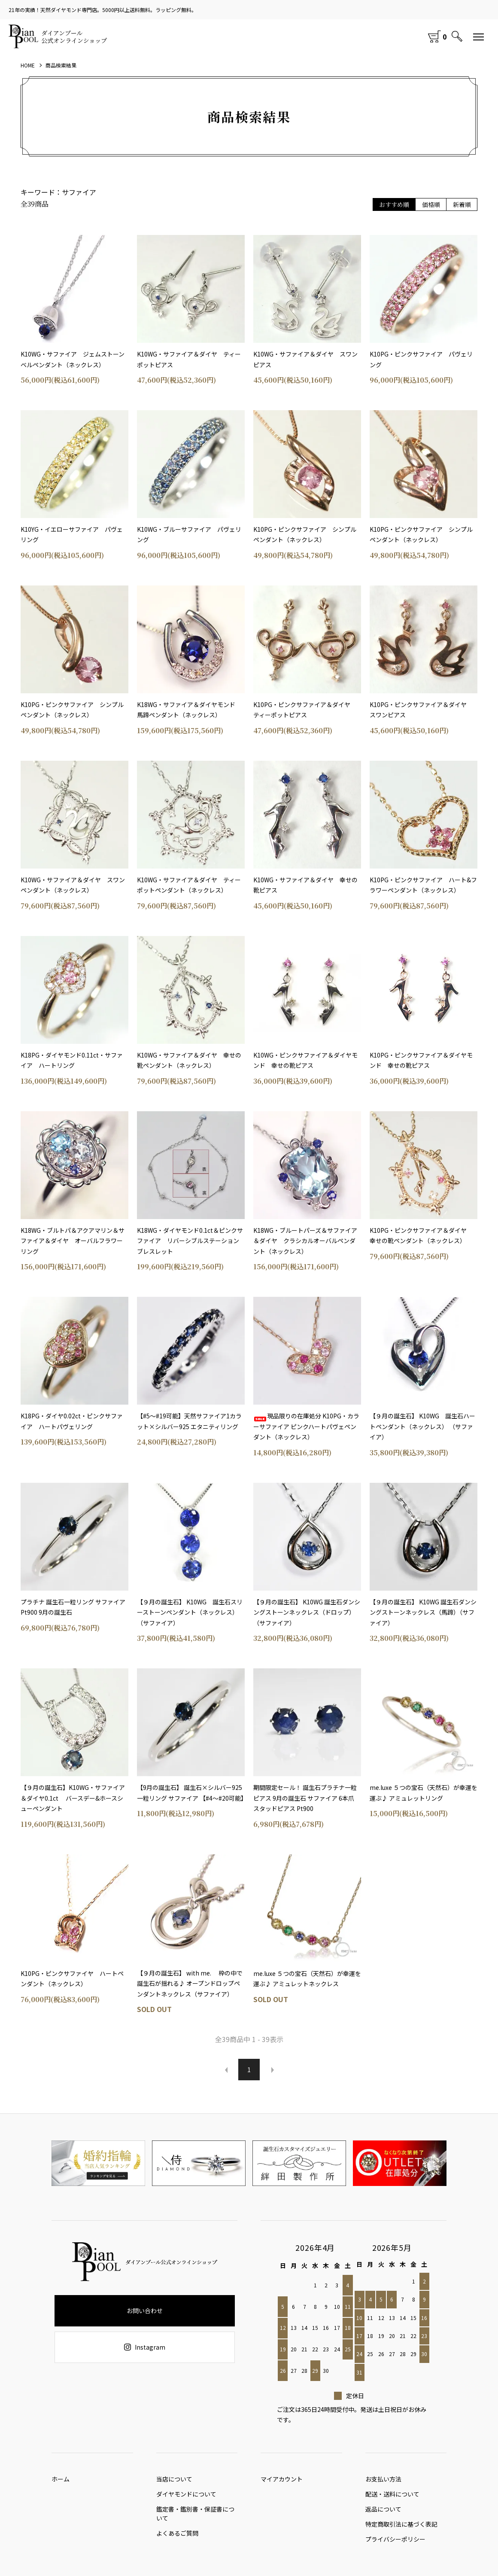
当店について (174, 2481)
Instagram (144, 2347)
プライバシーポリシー (395, 2550)
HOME (28, 65)
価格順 (431, 204)
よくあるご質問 (177, 2539)
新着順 (462, 204)
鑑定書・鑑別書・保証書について (195, 2518)
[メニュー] (478, 36)
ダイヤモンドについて (186, 2498)
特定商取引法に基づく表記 (401, 2532)
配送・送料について (392, 2498)
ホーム (61, 2481)
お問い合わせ (145, 2310)
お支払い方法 (383, 2481)
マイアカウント (282, 2481)
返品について (383, 2515)
